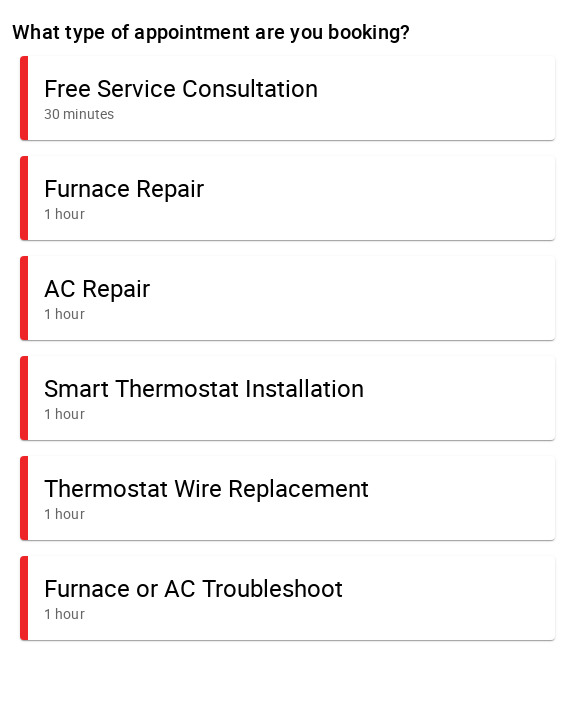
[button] (287, 98)
